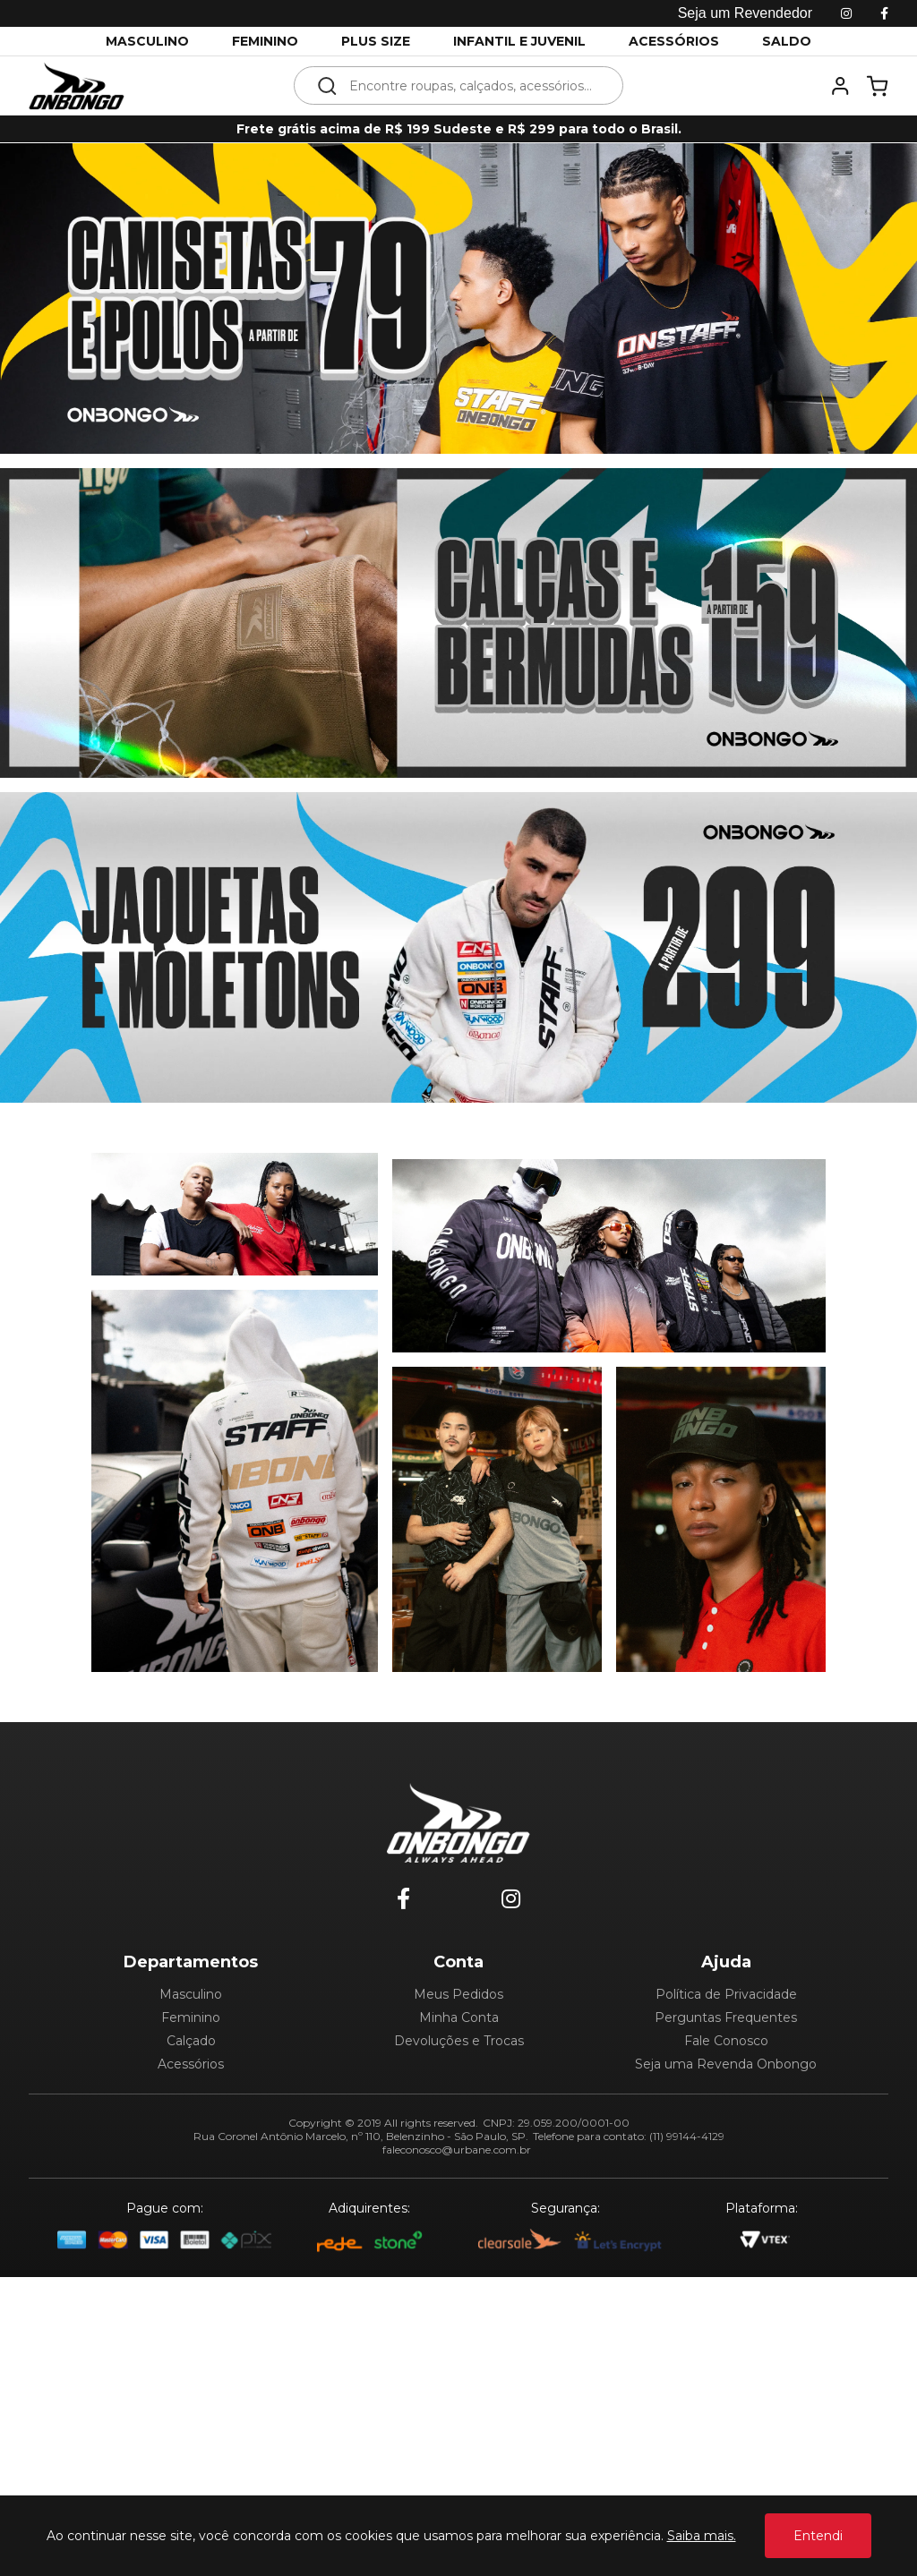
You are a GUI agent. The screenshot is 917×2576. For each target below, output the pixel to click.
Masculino (190, 1994)
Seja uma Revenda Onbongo (726, 2064)
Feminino (190, 2017)
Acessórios (191, 2064)
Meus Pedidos (458, 1994)
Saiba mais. (701, 2536)
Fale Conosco (726, 2041)
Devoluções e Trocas (459, 2041)
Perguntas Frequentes (726, 2017)
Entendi (818, 2536)
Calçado (191, 2041)
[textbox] (470, 85)
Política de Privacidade (726, 1994)
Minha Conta (459, 2017)
